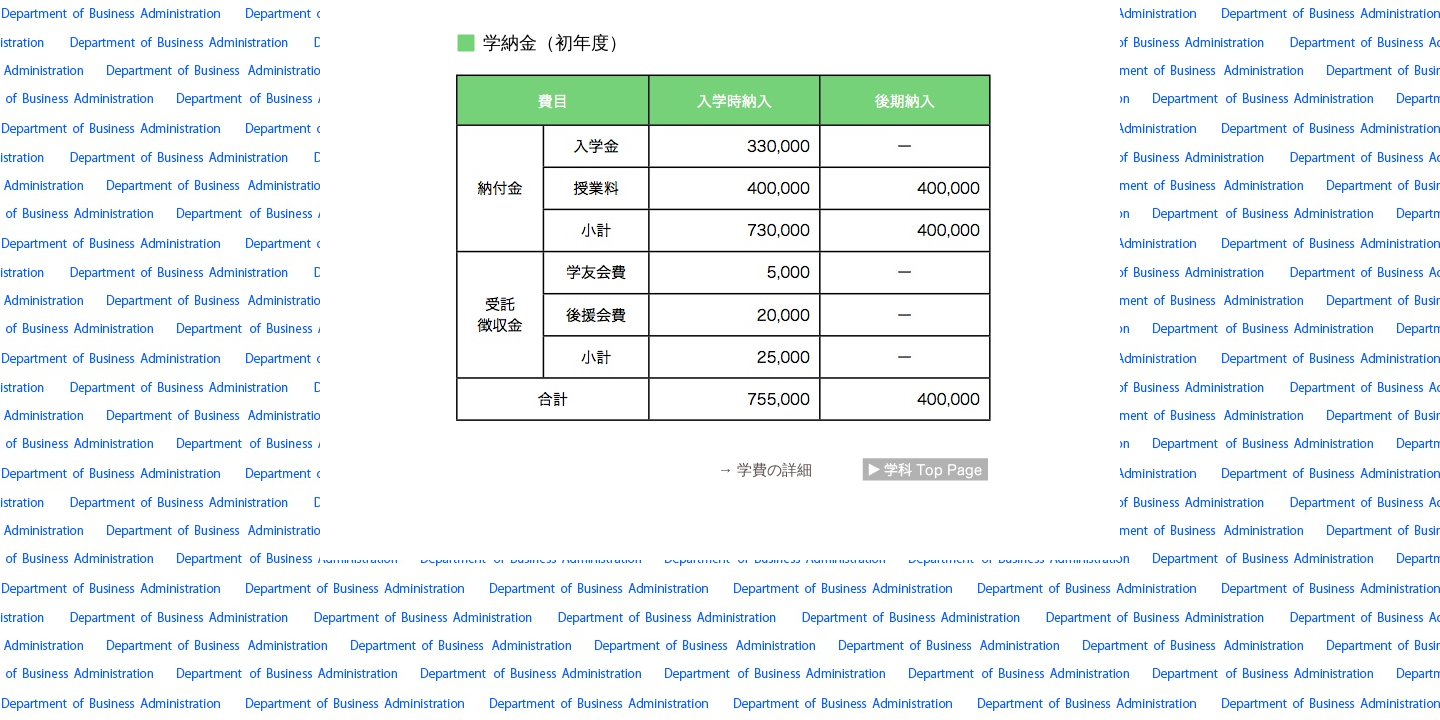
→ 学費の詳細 (765, 469)
